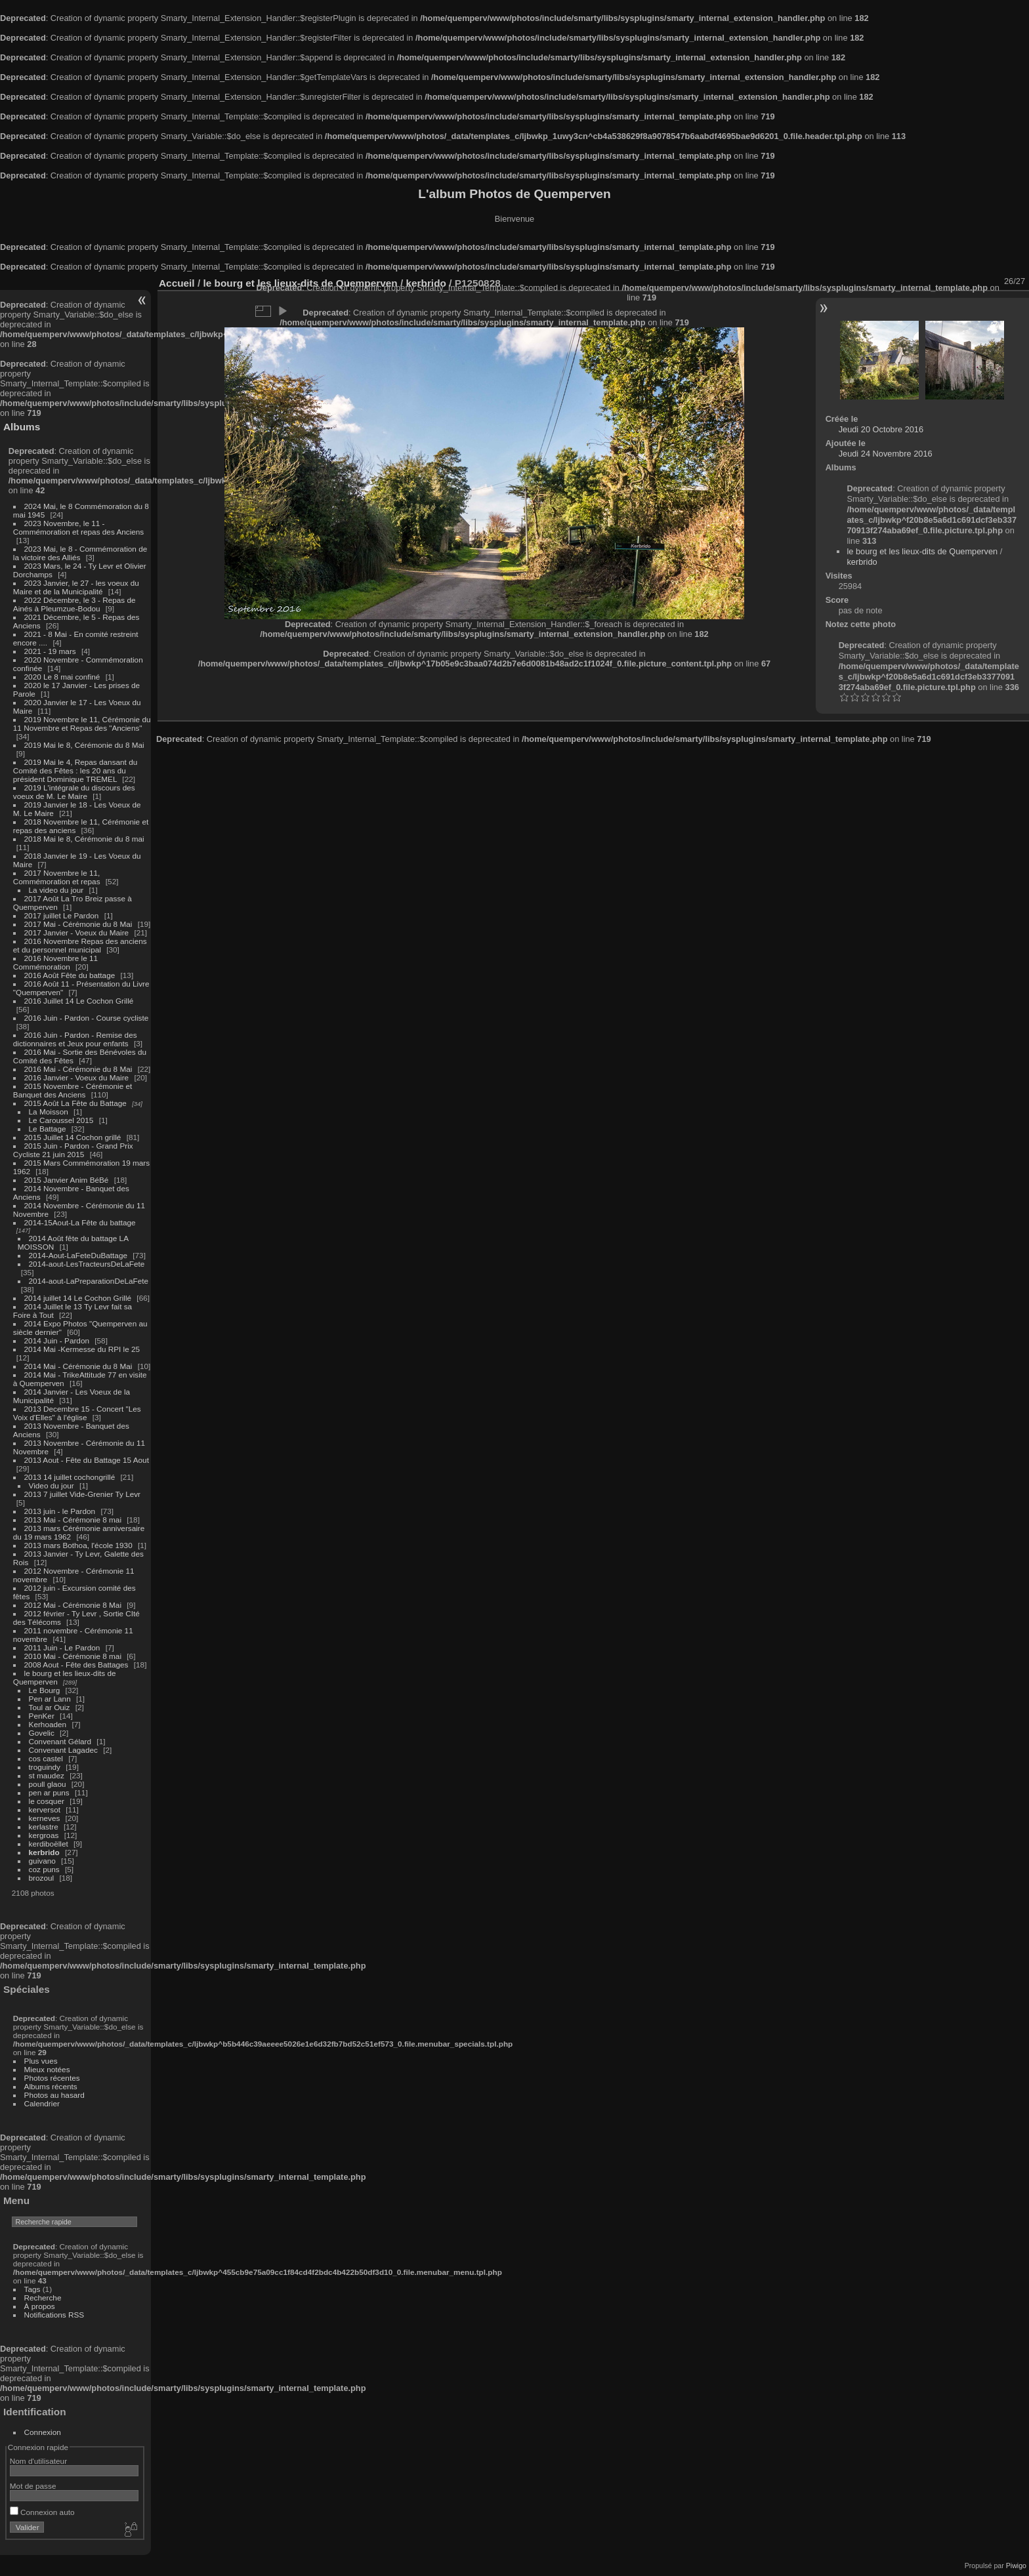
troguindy (44, 1767)
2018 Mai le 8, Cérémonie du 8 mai (84, 838)
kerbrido (44, 1852)
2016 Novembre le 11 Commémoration (55, 962)
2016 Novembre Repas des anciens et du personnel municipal (80, 945)
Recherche (43, 2297)
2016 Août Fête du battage (70, 975)
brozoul (41, 1877)
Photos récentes (52, 2078)
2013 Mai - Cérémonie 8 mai (72, 1519)
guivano (42, 1860)
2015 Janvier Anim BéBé (66, 1180)
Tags (32, 2289)
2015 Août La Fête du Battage (75, 1103)
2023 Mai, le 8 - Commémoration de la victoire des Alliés (80, 553)
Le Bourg (44, 1690)
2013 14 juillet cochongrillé (70, 1477)
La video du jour (56, 890)
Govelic (41, 1732)
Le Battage (47, 1128)
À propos (39, 2306)
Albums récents (50, 2086)
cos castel (46, 1758)
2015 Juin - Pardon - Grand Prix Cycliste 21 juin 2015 (73, 1149)
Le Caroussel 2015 (61, 1120)
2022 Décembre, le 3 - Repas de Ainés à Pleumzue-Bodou (74, 604)
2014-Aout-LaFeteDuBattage (78, 1255)
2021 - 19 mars (50, 651)
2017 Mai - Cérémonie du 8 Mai (78, 924)
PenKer (41, 1715)
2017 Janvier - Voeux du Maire (76, 932)
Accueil (177, 283)
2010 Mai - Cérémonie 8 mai (72, 1656)
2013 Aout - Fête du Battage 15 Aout (86, 1460)
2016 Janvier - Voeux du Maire (76, 1077)
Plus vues (41, 2060)
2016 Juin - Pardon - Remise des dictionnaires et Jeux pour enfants (75, 1039)
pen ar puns (49, 1792)
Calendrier (42, 2103)
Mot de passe (33, 2486)
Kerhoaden (48, 1724)
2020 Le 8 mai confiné (62, 676)
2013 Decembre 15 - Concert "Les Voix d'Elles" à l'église (77, 1412)
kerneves (44, 1818)
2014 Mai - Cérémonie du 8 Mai (78, 1366)
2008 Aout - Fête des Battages (76, 1664)
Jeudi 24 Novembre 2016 (886, 454)
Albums (21, 426)
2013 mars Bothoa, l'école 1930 (78, 1545)
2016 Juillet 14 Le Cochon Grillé (79, 1000)
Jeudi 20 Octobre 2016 (881, 429)
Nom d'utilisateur (38, 2461)
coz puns (44, 1869)
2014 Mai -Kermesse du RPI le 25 (82, 1349)
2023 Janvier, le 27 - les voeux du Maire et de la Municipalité (76, 587)
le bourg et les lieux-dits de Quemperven (922, 551)
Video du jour (51, 1485)
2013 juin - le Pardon (60, 1511)
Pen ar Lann (50, 1698)
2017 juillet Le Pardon (61, 915)
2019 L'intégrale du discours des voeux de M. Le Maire (74, 791)
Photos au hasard (54, 2095)
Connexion (42, 2432)
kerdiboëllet (48, 1843)
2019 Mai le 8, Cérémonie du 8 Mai (84, 745)
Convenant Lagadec (63, 1750)
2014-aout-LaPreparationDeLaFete (89, 1281)
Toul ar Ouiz (49, 1707)
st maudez (46, 1775)
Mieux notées (47, 2069)
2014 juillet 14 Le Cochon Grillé (78, 1298)
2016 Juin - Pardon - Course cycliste (86, 1017)
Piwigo (1016, 2565)
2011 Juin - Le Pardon (62, 1647)
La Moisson (48, 1111)
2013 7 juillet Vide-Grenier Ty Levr (82, 1494)
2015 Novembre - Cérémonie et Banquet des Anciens (73, 1090)
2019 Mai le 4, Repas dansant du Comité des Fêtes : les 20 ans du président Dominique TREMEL (75, 770)
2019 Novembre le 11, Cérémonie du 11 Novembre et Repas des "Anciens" (82, 723)
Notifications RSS (54, 2314)
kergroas (44, 1835)
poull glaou (47, 1784)
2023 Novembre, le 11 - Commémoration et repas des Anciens (78, 527)
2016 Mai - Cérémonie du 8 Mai (78, 1069)
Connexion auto (42, 2512)
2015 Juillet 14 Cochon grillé (72, 1137)
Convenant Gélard (60, 1741)
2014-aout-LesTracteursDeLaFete (87, 1263)
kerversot (44, 1809)
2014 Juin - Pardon (56, 1340)
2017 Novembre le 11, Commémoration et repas (56, 877)
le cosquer (46, 1801)
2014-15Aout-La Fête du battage (80, 1222)
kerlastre (43, 1826)
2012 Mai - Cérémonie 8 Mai (72, 1605)
